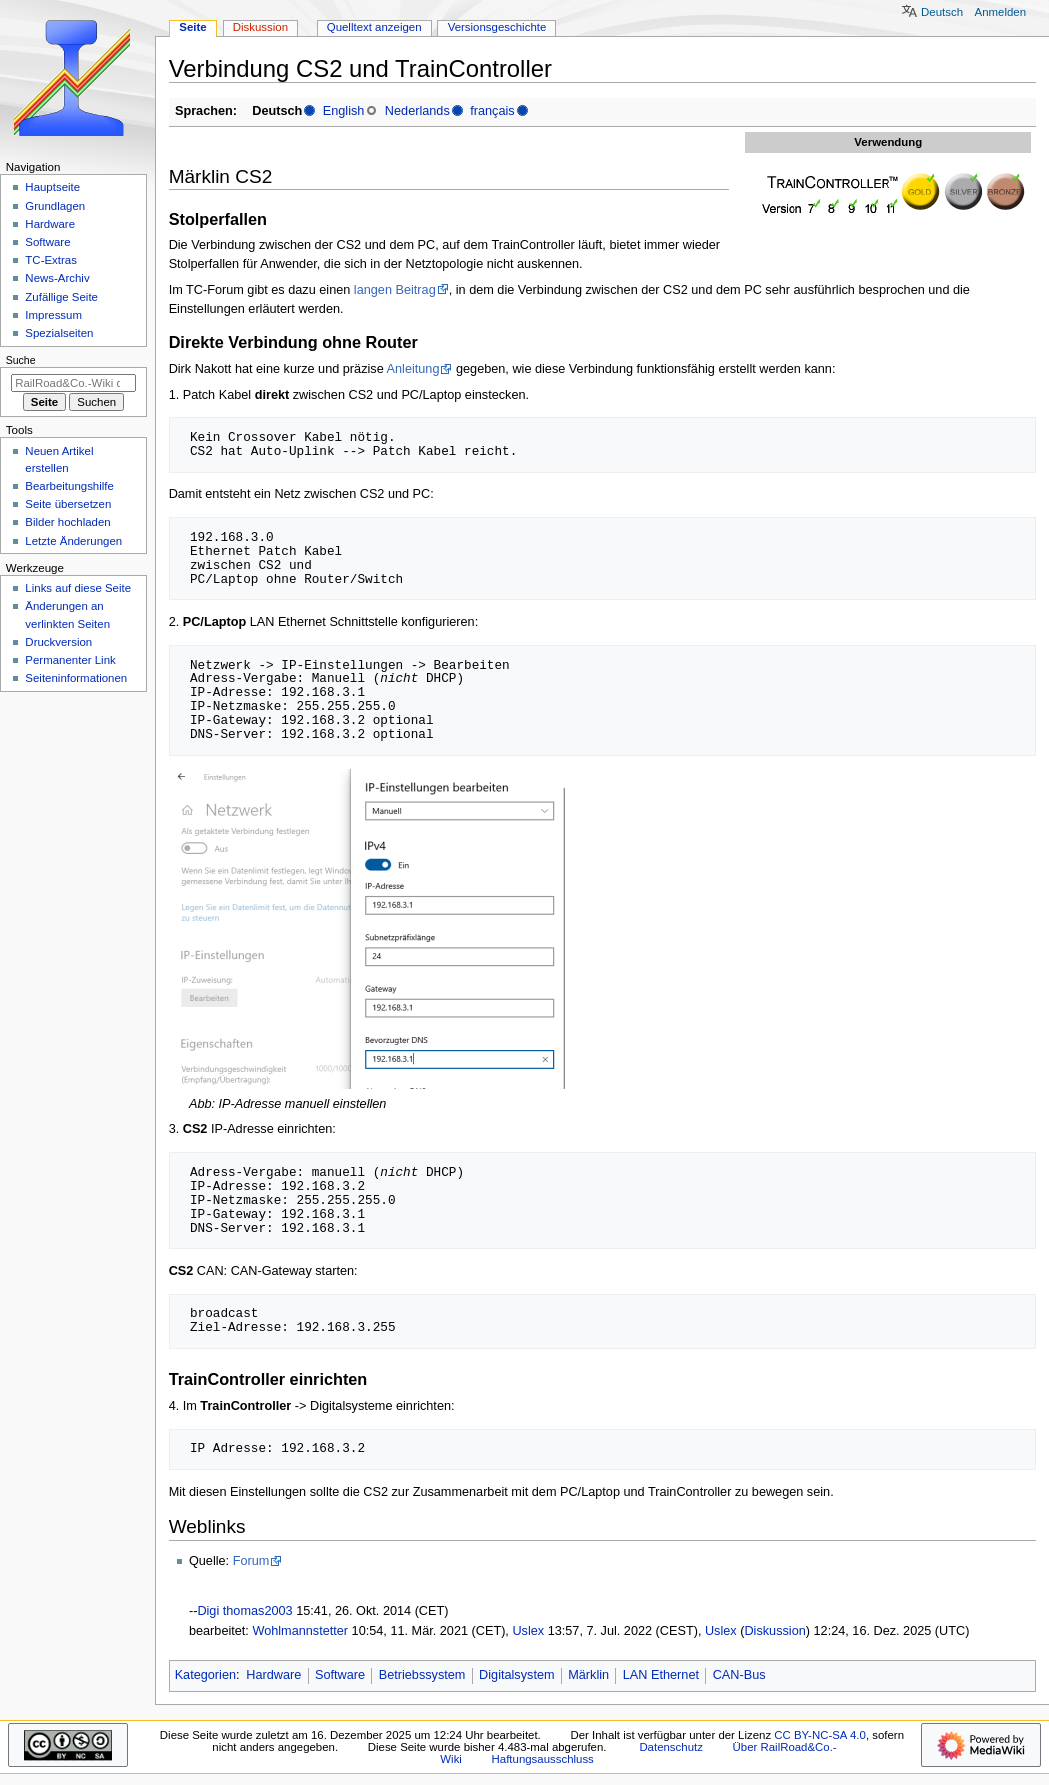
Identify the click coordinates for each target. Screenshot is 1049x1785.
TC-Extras (51, 260)
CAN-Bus (739, 1675)
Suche (21, 360)
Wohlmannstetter (300, 1631)
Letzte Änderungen (73, 541)
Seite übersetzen (68, 504)
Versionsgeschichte (497, 27)
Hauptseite (52, 187)
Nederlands (417, 111)
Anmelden (1001, 12)
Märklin (588, 1675)
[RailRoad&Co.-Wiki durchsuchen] (73, 383)
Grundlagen (55, 206)
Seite (192, 27)
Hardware (273, 1675)
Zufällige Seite (61, 297)
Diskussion (774, 1631)
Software (340, 1675)
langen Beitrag (395, 290)
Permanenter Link (70, 660)
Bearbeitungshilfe (69, 486)
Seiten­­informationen (76, 678)
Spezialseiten (59, 333)
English (344, 111)
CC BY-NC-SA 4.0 (820, 1735)
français (492, 111)
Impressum (53, 315)
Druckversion (58, 642)
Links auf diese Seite (78, 588)
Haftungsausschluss (543, 1759)
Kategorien (205, 1675)
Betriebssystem (422, 1675)
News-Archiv (57, 278)
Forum (251, 1561)
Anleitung (413, 369)
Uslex (528, 1631)
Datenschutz (671, 1747)
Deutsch (942, 12)
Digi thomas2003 (244, 1611)
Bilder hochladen (67, 522)
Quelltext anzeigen (374, 27)
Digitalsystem (516, 1675)
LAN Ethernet (661, 1675)
